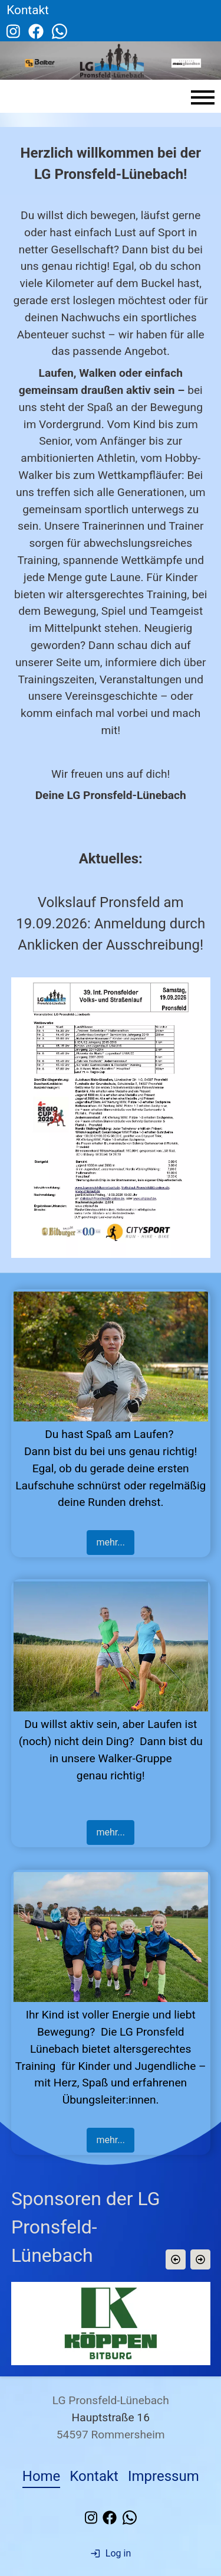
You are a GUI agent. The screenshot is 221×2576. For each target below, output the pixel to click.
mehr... (110, 1542)
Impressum (163, 2476)
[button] (175, 2259)
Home (41, 2476)
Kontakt (94, 2476)
